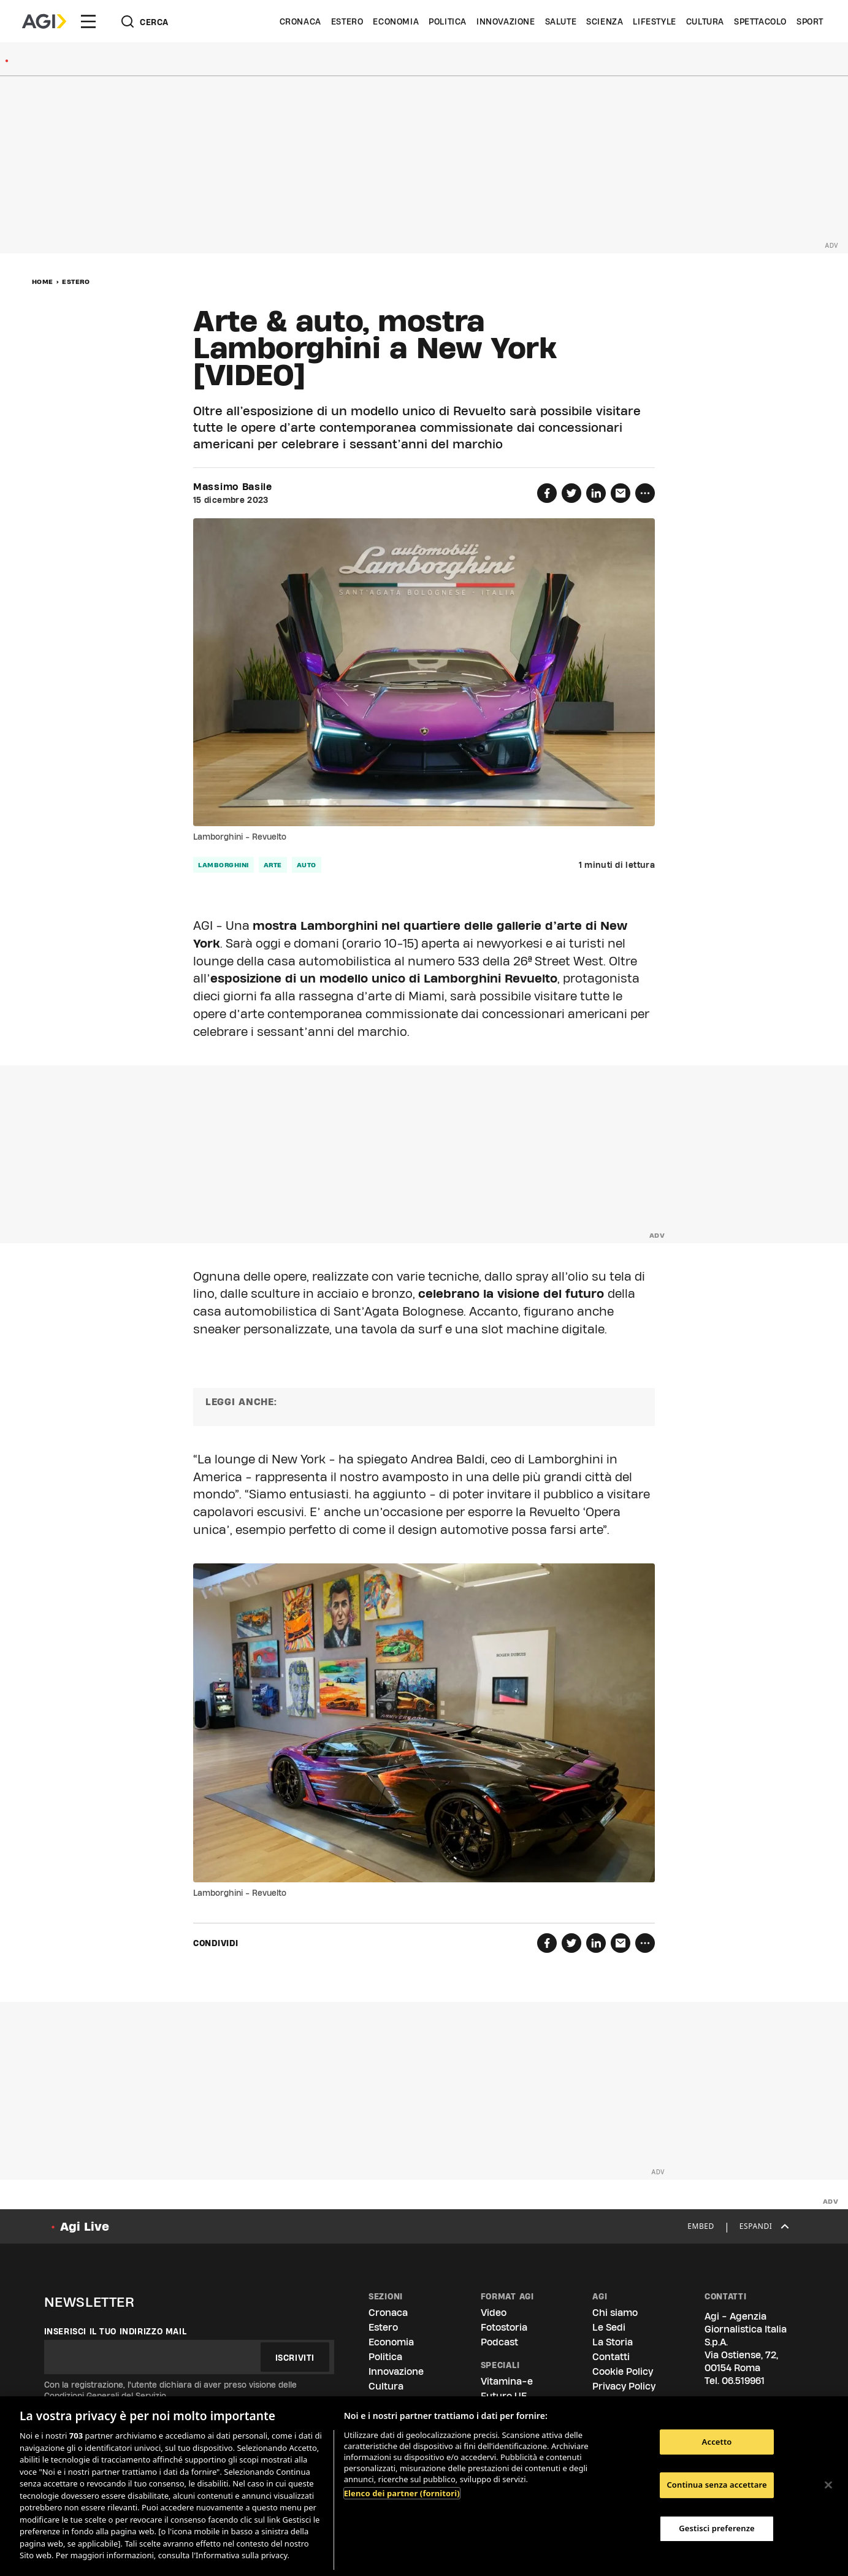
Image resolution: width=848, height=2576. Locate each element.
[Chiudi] (828, 2484)
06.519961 (743, 2380)
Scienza (604, 21)
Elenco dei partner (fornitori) (402, 2493)
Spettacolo (760, 21)
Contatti (611, 2357)
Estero (347, 21)
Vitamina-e (507, 2381)
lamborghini (223, 865)
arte (273, 865)
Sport (809, 21)
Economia (396, 21)
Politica (448, 21)
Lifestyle (654, 21)
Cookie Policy (622, 2371)
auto (306, 865)
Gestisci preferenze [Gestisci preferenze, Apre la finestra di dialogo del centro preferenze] (717, 2528)
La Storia (612, 2342)
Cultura (705, 21)
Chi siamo (615, 2312)
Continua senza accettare (716, 2484)
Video (493, 2312)
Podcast (499, 2342)
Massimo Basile (232, 487)
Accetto (717, 2441)
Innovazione (505, 21)
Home (42, 281)
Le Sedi (608, 2327)
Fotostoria (504, 2327)
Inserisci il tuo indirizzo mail (115, 2331)
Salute (561, 21)
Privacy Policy (623, 2386)
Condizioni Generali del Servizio (105, 2396)
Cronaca (300, 21)
